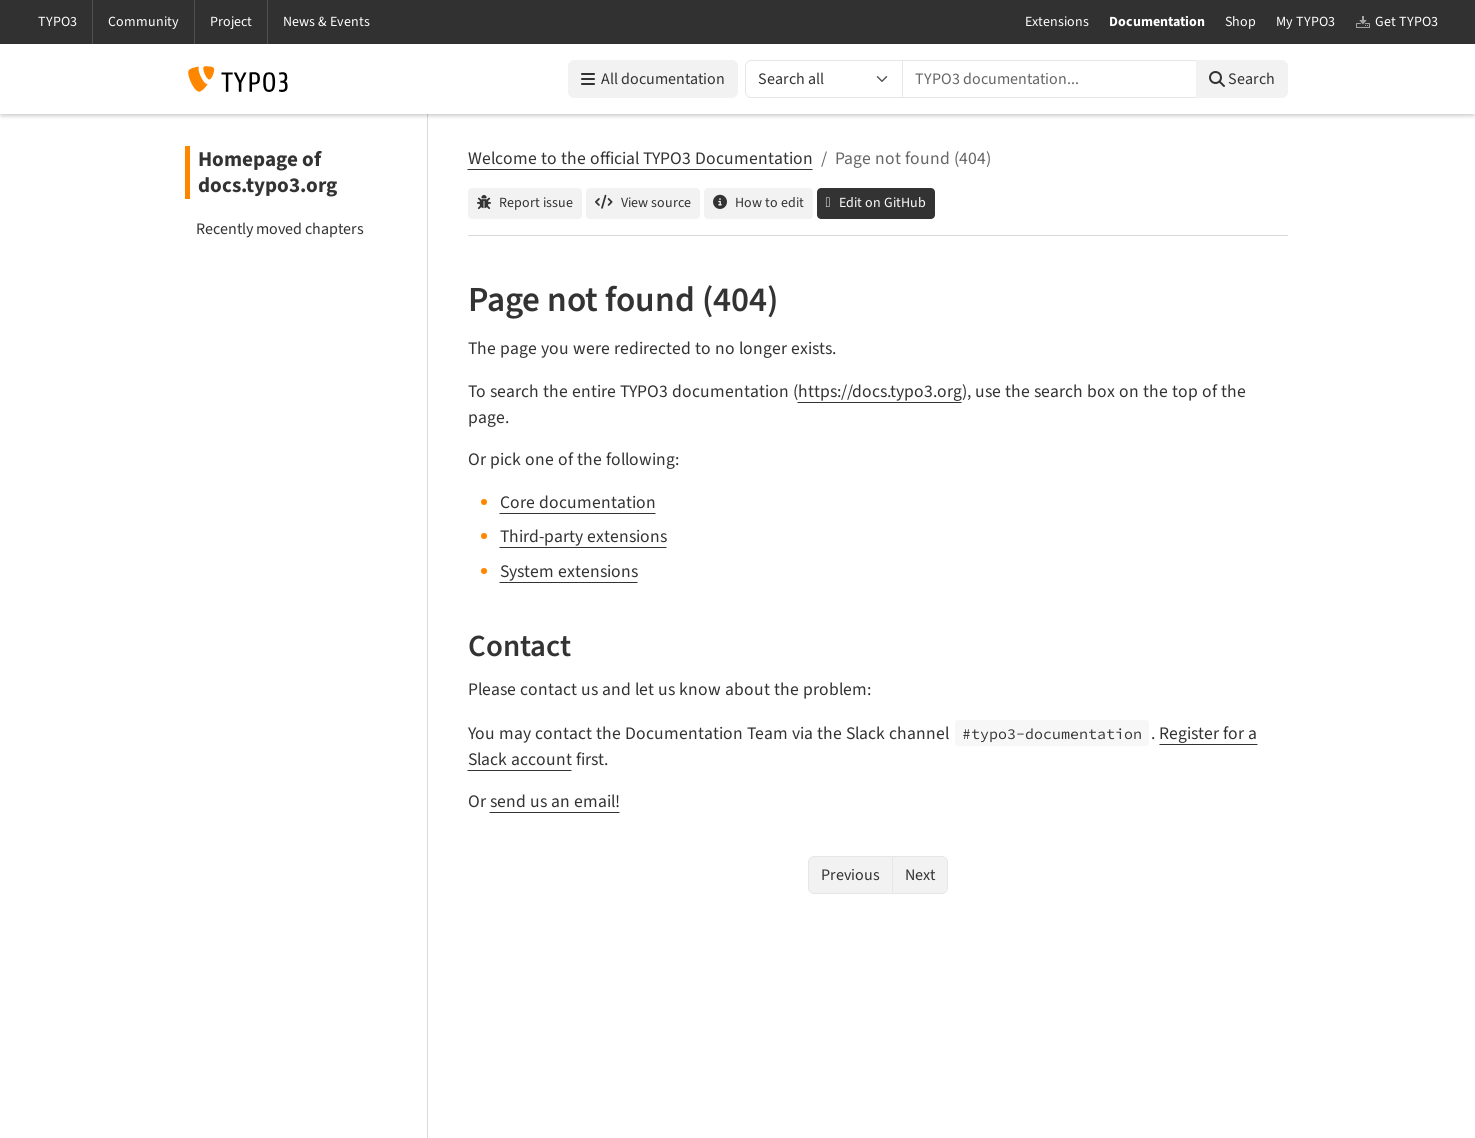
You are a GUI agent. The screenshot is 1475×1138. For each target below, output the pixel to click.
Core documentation (578, 502)
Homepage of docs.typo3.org (267, 172)
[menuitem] (297, 229)
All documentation (653, 79)
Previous (850, 875)
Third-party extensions (583, 536)
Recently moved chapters (280, 229)
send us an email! (555, 801)
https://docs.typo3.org (880, 391)
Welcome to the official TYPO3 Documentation (640, 158)
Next (920, 875)
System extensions (569, 571)
